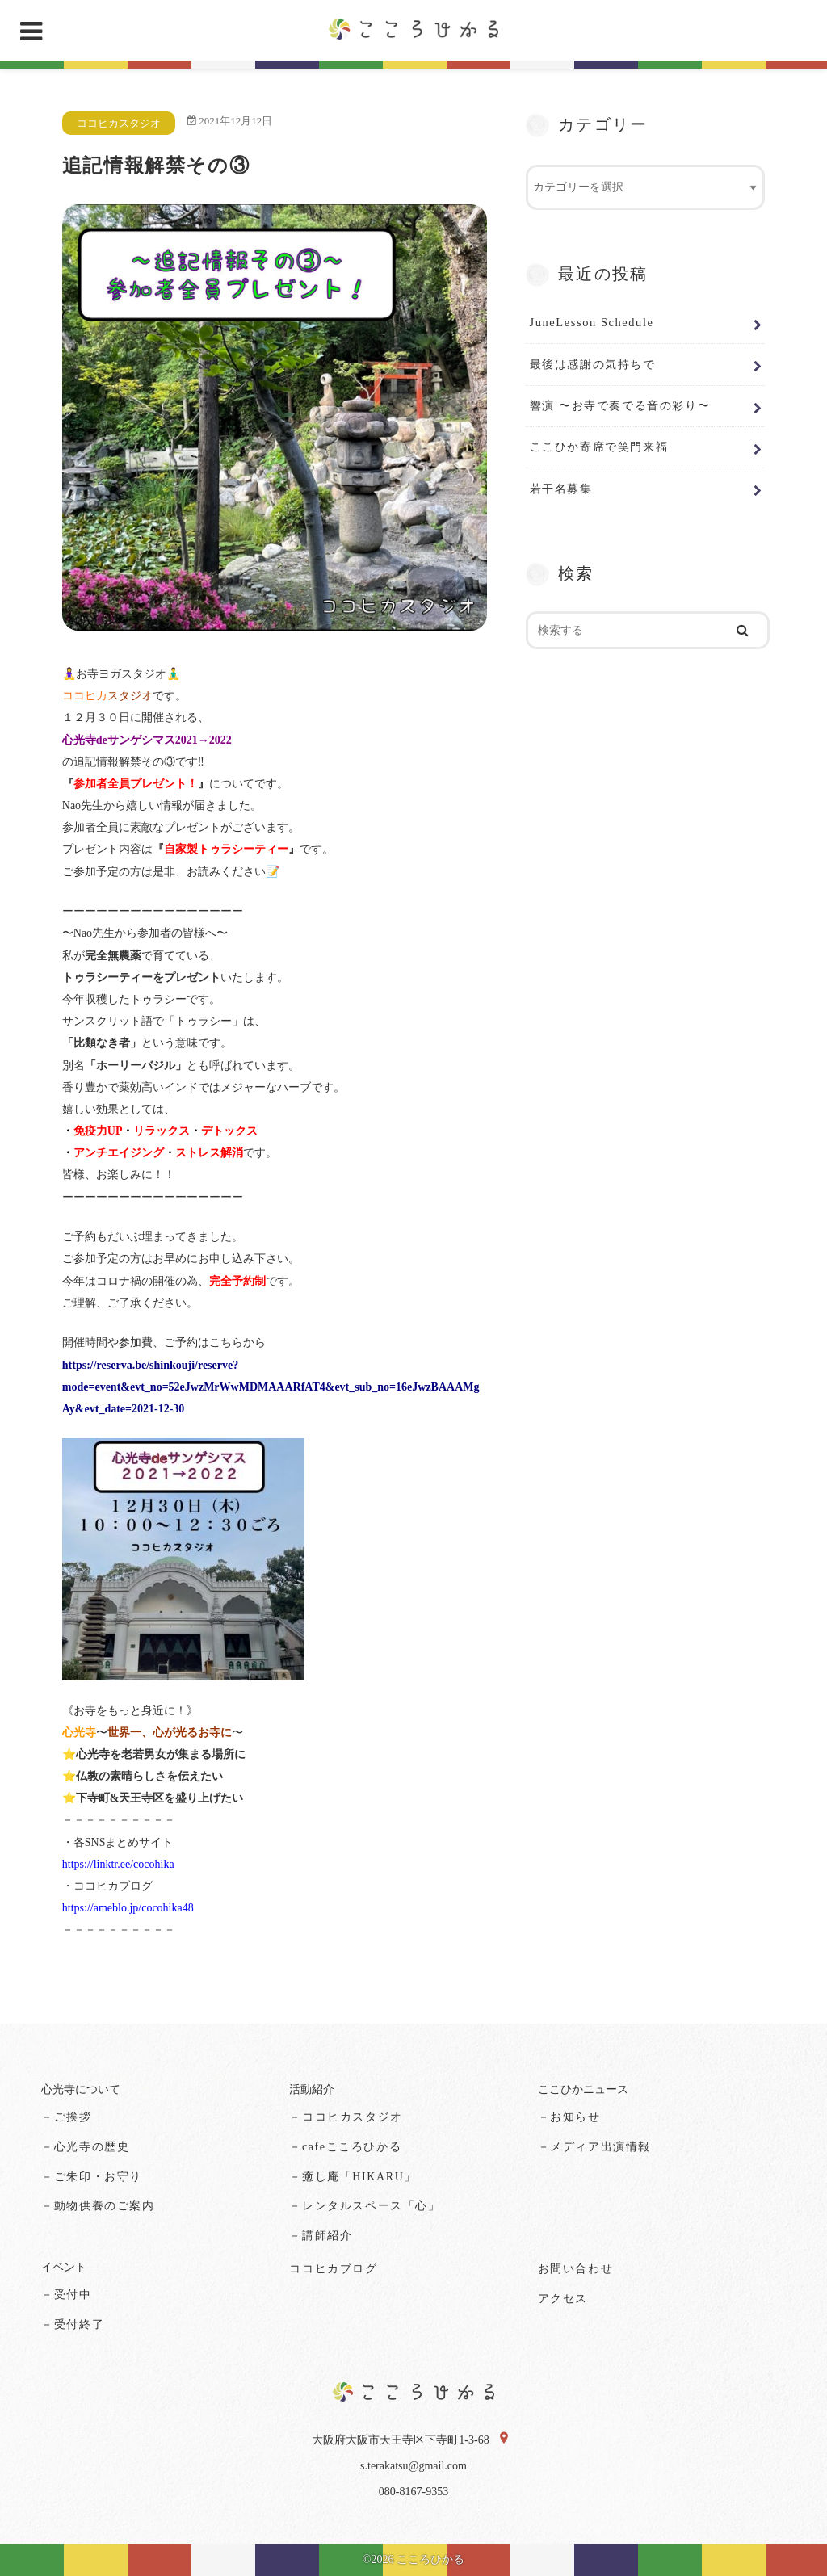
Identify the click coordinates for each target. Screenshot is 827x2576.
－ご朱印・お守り (91, 2177)
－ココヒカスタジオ (345, 2117)
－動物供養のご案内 (97, 2206)
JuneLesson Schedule (592, 322)
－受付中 (66, 2295)
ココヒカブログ (333, 2269)
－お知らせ (569, 2117)
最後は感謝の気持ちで (593, 364)
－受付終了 (72, 2324)
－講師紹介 (320, 2236)
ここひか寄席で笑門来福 (599, 446)
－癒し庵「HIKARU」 (353, 2177)
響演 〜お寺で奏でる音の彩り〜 (620, 405)
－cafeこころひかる (345, 2147)
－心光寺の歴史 (85, 2147)
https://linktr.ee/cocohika (118, 1864)
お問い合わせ (576, 2269)
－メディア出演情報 (594, 2147)
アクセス (563, 2299)
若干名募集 (561, 488)
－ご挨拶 (66, 2117)
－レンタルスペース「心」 (364, 2206)
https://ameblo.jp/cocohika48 (128, 1908)
